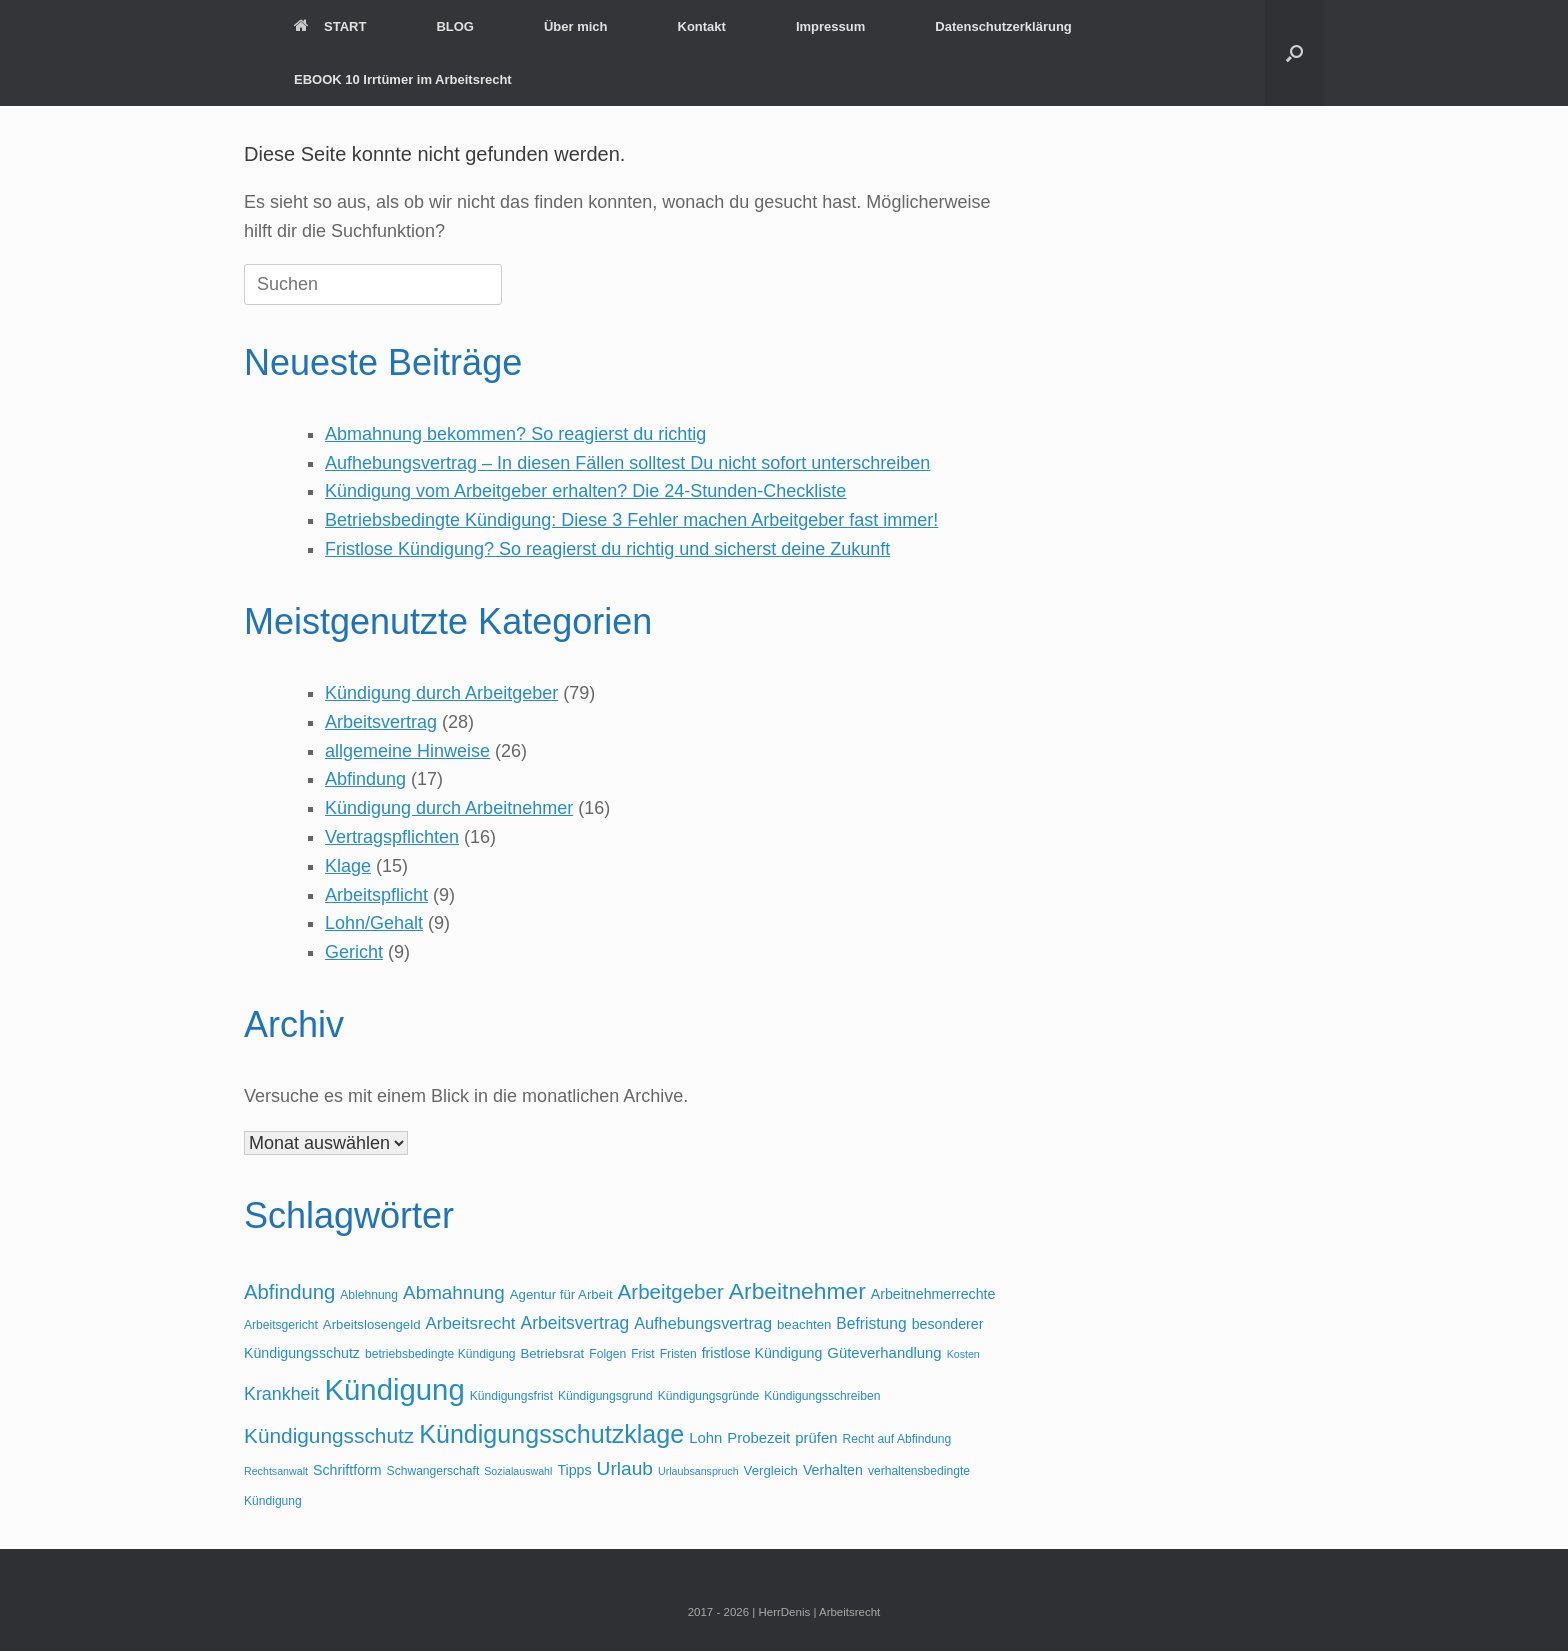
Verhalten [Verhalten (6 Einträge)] (833, 1470)
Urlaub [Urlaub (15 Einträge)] (625, 1468)
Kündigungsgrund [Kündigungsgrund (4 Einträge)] (605, 1396)
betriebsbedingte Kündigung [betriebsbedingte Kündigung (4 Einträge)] (440, 1354)
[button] (1294, 53)
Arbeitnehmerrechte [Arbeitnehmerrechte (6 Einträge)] (933, 1294)
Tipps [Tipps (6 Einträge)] (574, 1470)
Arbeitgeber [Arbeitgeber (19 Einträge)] (671, 1291)
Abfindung (365, 779)
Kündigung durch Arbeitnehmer (449, 808)
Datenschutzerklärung (1003, 26)
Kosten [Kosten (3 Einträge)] (963, 1354)
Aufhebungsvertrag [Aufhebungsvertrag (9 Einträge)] (703, 1323)
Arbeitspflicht (376, 895)
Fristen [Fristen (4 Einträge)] (678, 1354)
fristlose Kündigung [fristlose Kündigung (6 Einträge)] (762, 1353)
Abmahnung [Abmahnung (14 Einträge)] (454, 1292)
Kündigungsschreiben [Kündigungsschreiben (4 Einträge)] (822, 1396)
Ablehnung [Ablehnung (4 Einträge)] (369, 1295)
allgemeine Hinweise (407, 751)
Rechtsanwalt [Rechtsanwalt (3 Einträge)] (276, 1471)
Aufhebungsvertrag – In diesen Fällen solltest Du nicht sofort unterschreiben (627, 463)
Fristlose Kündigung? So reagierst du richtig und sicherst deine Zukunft (607, 549)
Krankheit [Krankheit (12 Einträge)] (281, 1394)
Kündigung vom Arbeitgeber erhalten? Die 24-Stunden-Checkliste (585, 491)
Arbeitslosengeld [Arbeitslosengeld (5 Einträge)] (372, 1324)
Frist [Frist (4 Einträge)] (642, 1354)
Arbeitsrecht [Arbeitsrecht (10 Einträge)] (471, 1323)
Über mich (576, 26)
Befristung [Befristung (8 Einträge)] (871, 1323)
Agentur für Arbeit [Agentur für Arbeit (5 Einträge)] (561, 1294)
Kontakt (702, 26)
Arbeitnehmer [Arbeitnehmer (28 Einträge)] (797, 1291)
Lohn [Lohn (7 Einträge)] (705, 1438)
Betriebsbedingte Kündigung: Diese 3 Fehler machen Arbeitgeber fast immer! (631, 520)
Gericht (354, 952)
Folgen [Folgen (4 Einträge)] (607, 1354)
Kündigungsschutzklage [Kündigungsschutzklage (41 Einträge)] (551, 1434)
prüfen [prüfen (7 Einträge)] (816, 1438)
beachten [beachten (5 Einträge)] (804, 1324)
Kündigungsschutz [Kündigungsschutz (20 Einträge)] (329, 1435)
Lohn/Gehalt (374, 923)
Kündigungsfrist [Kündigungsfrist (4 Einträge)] (511, 1396)
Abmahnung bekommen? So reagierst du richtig (515, 434)
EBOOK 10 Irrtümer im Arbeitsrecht (403, 79)
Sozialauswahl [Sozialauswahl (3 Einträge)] (518, 1471)
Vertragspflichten (392, 837)
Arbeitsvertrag (381, 722)
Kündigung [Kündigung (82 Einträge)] (394, 1389)
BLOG (455, 26)
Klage (348, 866)
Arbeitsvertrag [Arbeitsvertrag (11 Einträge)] (575, 1323)
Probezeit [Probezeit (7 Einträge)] (758, 1438)
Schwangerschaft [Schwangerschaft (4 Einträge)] (433, 1471)
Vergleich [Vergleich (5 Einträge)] (771, 1470)
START (330, 26)
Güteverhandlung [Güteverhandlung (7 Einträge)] (884, 1353)
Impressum (830, 26)
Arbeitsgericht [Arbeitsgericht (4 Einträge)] (281, 1325)
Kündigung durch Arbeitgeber (441, 693)
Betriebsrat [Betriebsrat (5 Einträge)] (552, 1353)
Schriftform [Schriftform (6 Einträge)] (347, 1470)
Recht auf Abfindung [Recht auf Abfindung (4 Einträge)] (897, 1439)
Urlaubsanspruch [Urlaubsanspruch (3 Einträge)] (698, 1471)
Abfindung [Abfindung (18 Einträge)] (289, 1292)
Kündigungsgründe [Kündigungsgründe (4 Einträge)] (708, 1396)
